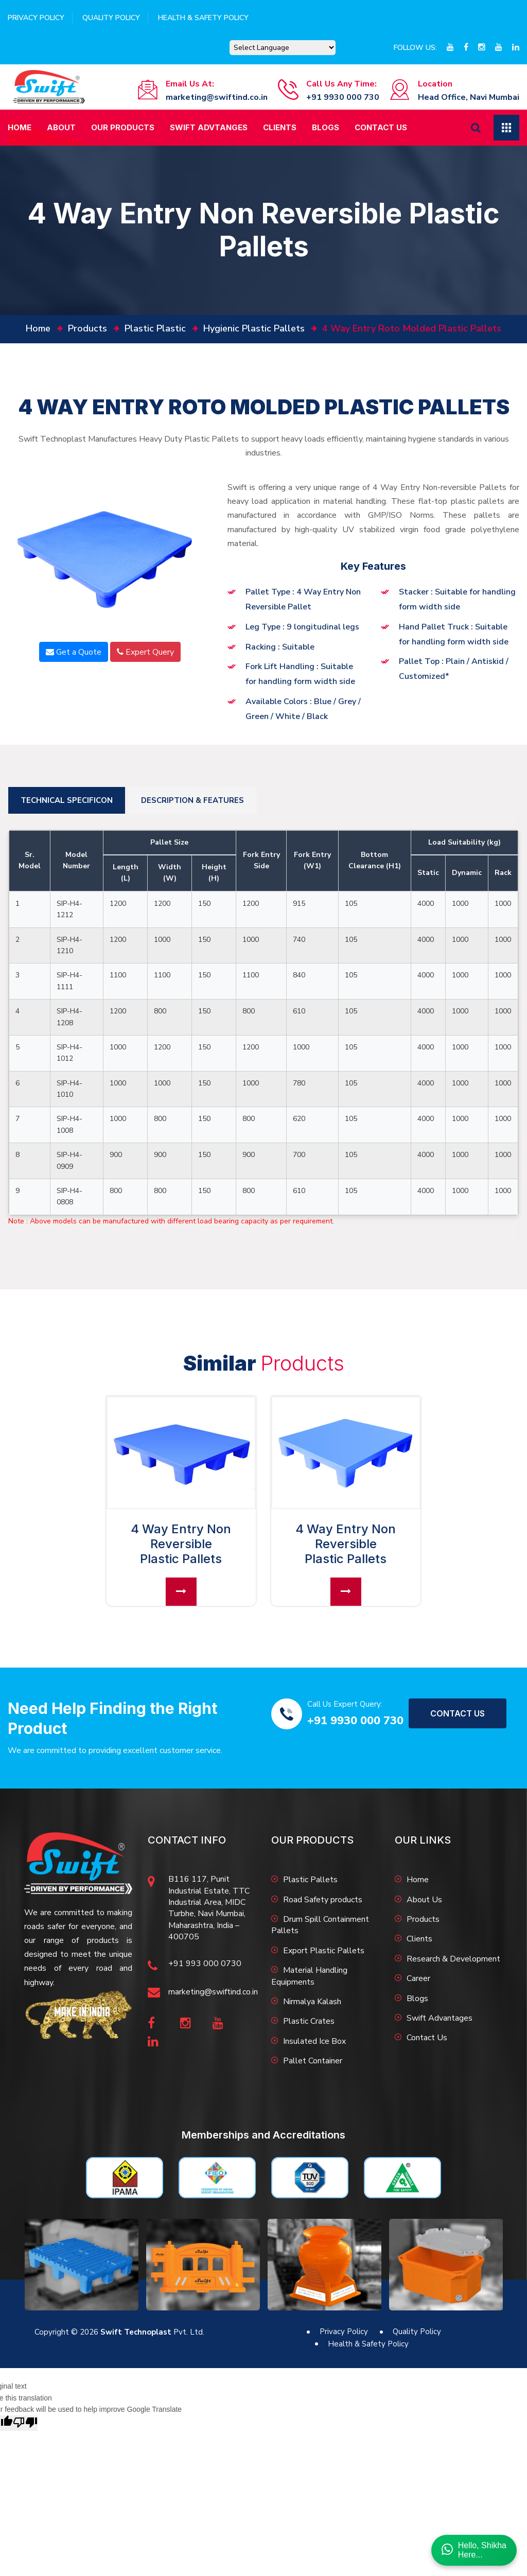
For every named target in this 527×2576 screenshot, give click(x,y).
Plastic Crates (309, 2021)
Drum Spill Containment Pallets (320, 1925)
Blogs (325, 127)
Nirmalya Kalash (312, 2001)
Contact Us (381, 127)
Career (418, 1978)
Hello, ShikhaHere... (474, 2550)
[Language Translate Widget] (283, 47)
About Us (424, 1899)
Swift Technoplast (135, 2332)
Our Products (122, 127)
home (38, 328)
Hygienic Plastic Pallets (254, 328)
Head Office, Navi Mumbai (468, 97)
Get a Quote (73, 651)
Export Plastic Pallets (323, 1950)
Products (87, 328)
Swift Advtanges (209, 127)
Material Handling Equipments (309, 1976)
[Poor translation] (25, 2423)
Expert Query (145, 651)
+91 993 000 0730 (204, 1963)
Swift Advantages (439, 2018)
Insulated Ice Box (314, 2041)
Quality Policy (111, 18)
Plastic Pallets (310, 1879)
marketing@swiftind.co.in (217, 97)
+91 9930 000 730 (342, 97)
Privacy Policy (36, 18)
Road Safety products (322, 1899)
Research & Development (453, 1959)
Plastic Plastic (155, 328)
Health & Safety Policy (203, 18)
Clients (279, 127)
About (61, 127)
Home (19, 127)
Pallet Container (312, 2060)
